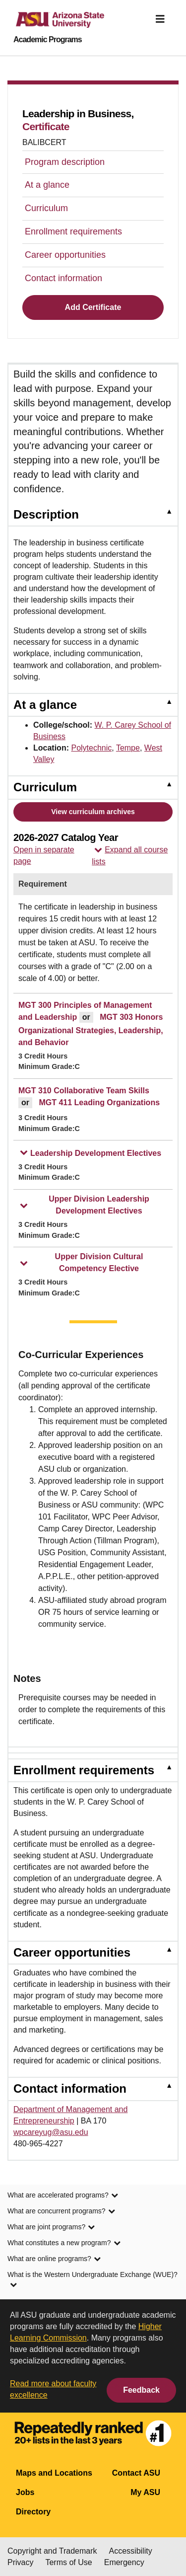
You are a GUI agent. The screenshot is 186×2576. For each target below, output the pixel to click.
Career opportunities (65, 255)
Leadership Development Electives (90, 1153)
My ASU (145, 2492)
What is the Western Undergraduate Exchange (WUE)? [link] (92, 2280)
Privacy (20, 2562)
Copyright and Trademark (52, 2551)
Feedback (141, 2390)
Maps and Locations (54, 2473)
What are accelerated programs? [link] (62, 2196)
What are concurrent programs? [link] (61, 2212)
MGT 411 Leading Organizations (99, 1102)
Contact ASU (136, 2473)
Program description (65, 162)
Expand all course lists (130, 855)
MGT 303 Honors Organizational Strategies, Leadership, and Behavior (90, 1030)
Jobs (25, 2492)
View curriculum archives (93, 812)
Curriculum (46, 208)
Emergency (124, 2562)
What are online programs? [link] (54, 2260)
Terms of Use (68, 2562)
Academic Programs (47, 40)
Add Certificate (93, 307)
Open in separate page (43, 855)
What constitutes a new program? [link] (64, 2244)
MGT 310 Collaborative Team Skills (83, 1090)
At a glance (47, 185)
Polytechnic (91, 748)
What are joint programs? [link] (51, 2228)
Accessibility (130, 2551)
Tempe (128, 748)
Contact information (63, 278)
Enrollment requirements (73, 231)
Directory (33, 2511)
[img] (160, 19)
